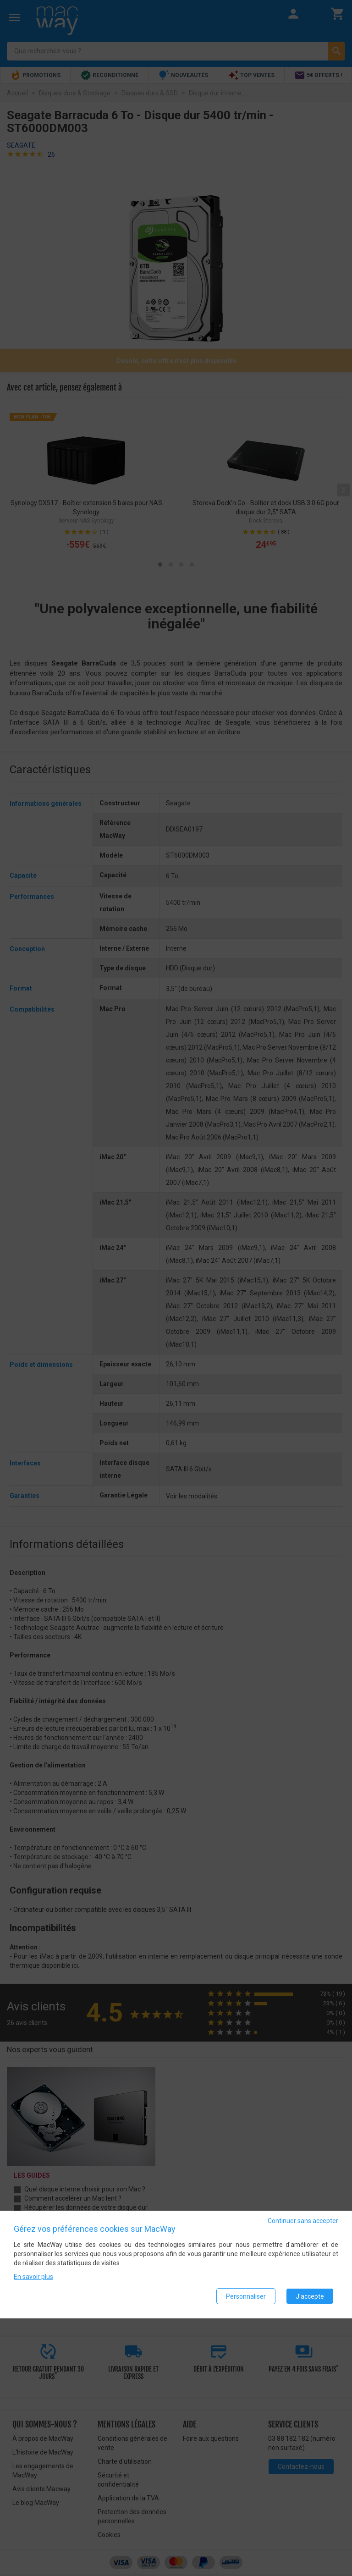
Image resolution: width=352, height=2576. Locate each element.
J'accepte (310, 2296)
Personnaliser (246, 2296)
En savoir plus (33, 2277)
